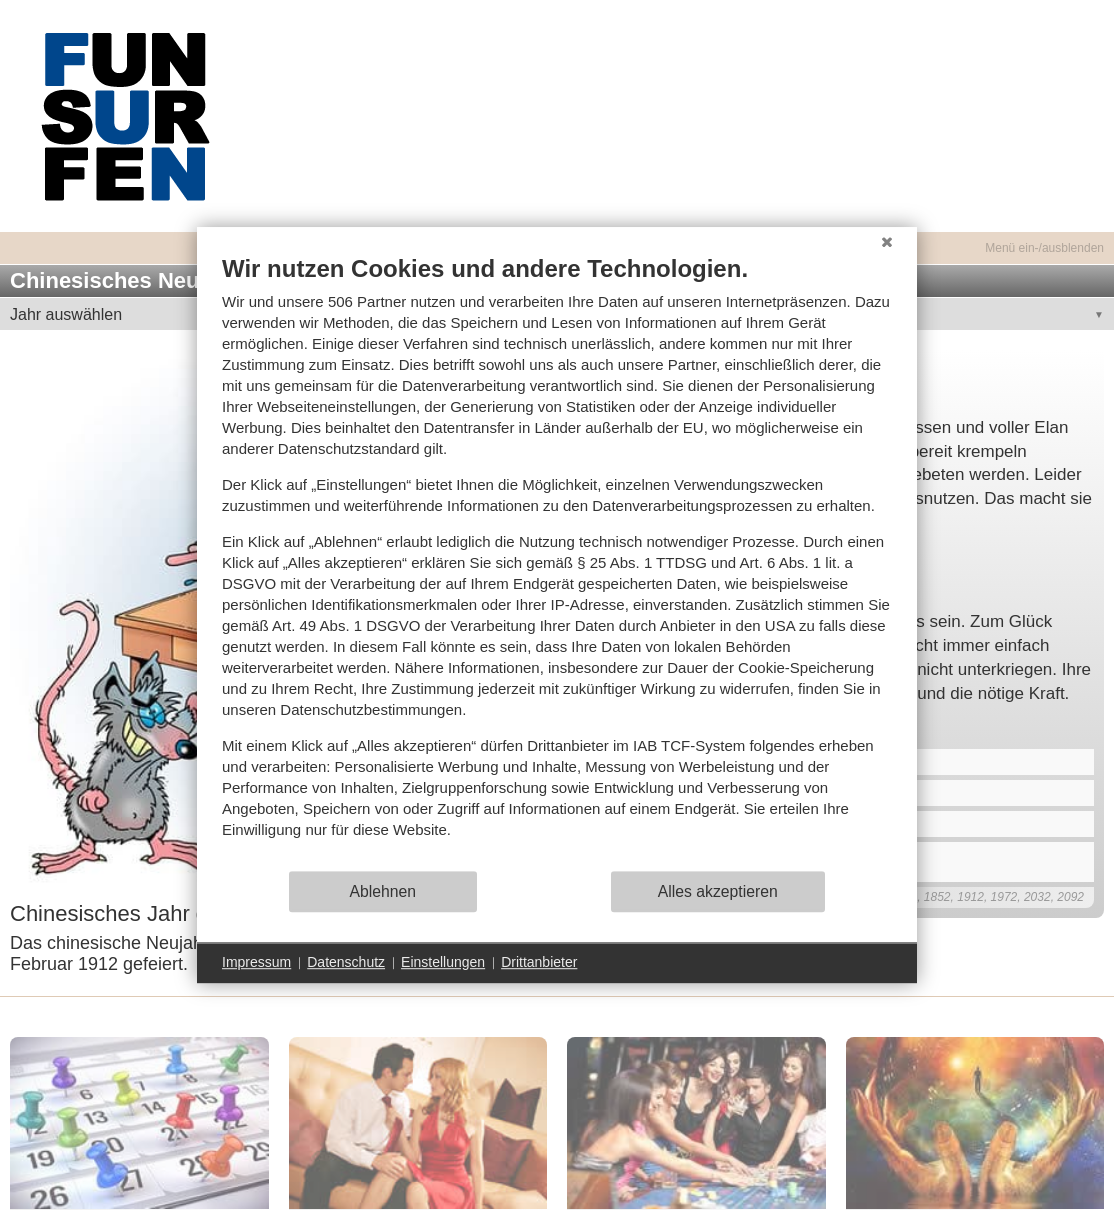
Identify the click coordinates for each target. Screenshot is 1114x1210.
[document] (557, 561)
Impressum (256, 962)
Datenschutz (346, 962)
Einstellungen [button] (443, 962)
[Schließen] (887, 242)
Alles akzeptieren (718, 891)
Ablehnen (383, 891)
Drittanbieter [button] (539, 962)
